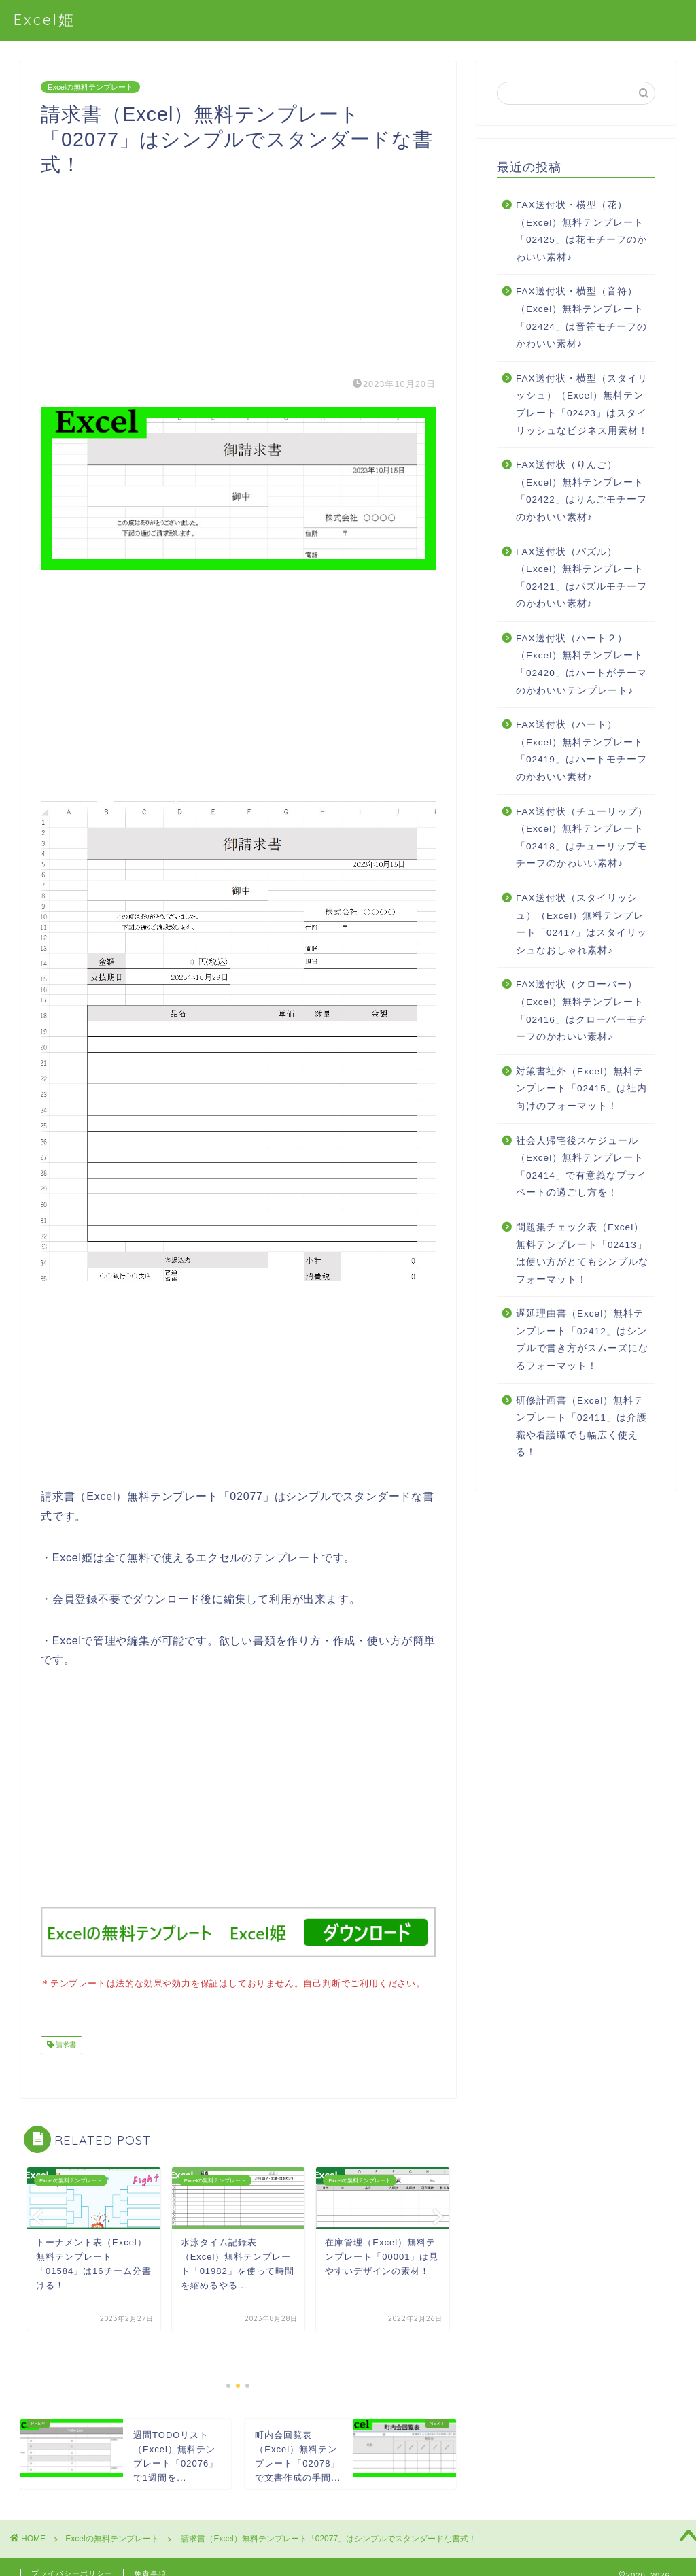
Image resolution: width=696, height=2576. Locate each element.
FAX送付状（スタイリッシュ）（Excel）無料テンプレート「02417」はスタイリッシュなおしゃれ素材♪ (581, 924)
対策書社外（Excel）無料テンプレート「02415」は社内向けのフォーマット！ (581, 1088)
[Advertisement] (238, 272)
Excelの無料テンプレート (90, 87)
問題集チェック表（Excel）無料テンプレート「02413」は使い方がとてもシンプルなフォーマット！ (582, 1253)
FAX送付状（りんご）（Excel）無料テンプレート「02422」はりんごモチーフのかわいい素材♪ (581, 491)
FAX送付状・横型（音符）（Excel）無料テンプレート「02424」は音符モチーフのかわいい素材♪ (581, 317)
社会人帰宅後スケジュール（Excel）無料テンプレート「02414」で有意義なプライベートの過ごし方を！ (581, 1167)
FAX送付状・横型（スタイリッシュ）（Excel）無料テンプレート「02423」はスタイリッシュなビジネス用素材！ (582, 404)
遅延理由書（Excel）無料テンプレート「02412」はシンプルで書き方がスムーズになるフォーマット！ (582, 1339)
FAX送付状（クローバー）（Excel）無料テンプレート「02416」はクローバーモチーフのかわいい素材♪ (581, 1010)
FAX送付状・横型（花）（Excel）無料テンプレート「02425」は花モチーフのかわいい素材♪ (581, 231)
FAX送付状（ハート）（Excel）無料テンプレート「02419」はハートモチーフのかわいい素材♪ (581, 750)
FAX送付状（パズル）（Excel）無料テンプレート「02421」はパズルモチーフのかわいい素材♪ (581, 578)
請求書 (65, 2044)
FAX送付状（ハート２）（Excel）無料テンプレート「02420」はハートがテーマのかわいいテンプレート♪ (581, 664)
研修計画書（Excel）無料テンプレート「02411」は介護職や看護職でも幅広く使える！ (581, 1426)
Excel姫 (44, 19)
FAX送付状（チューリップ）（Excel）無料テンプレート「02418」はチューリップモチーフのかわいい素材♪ (582, 838)
